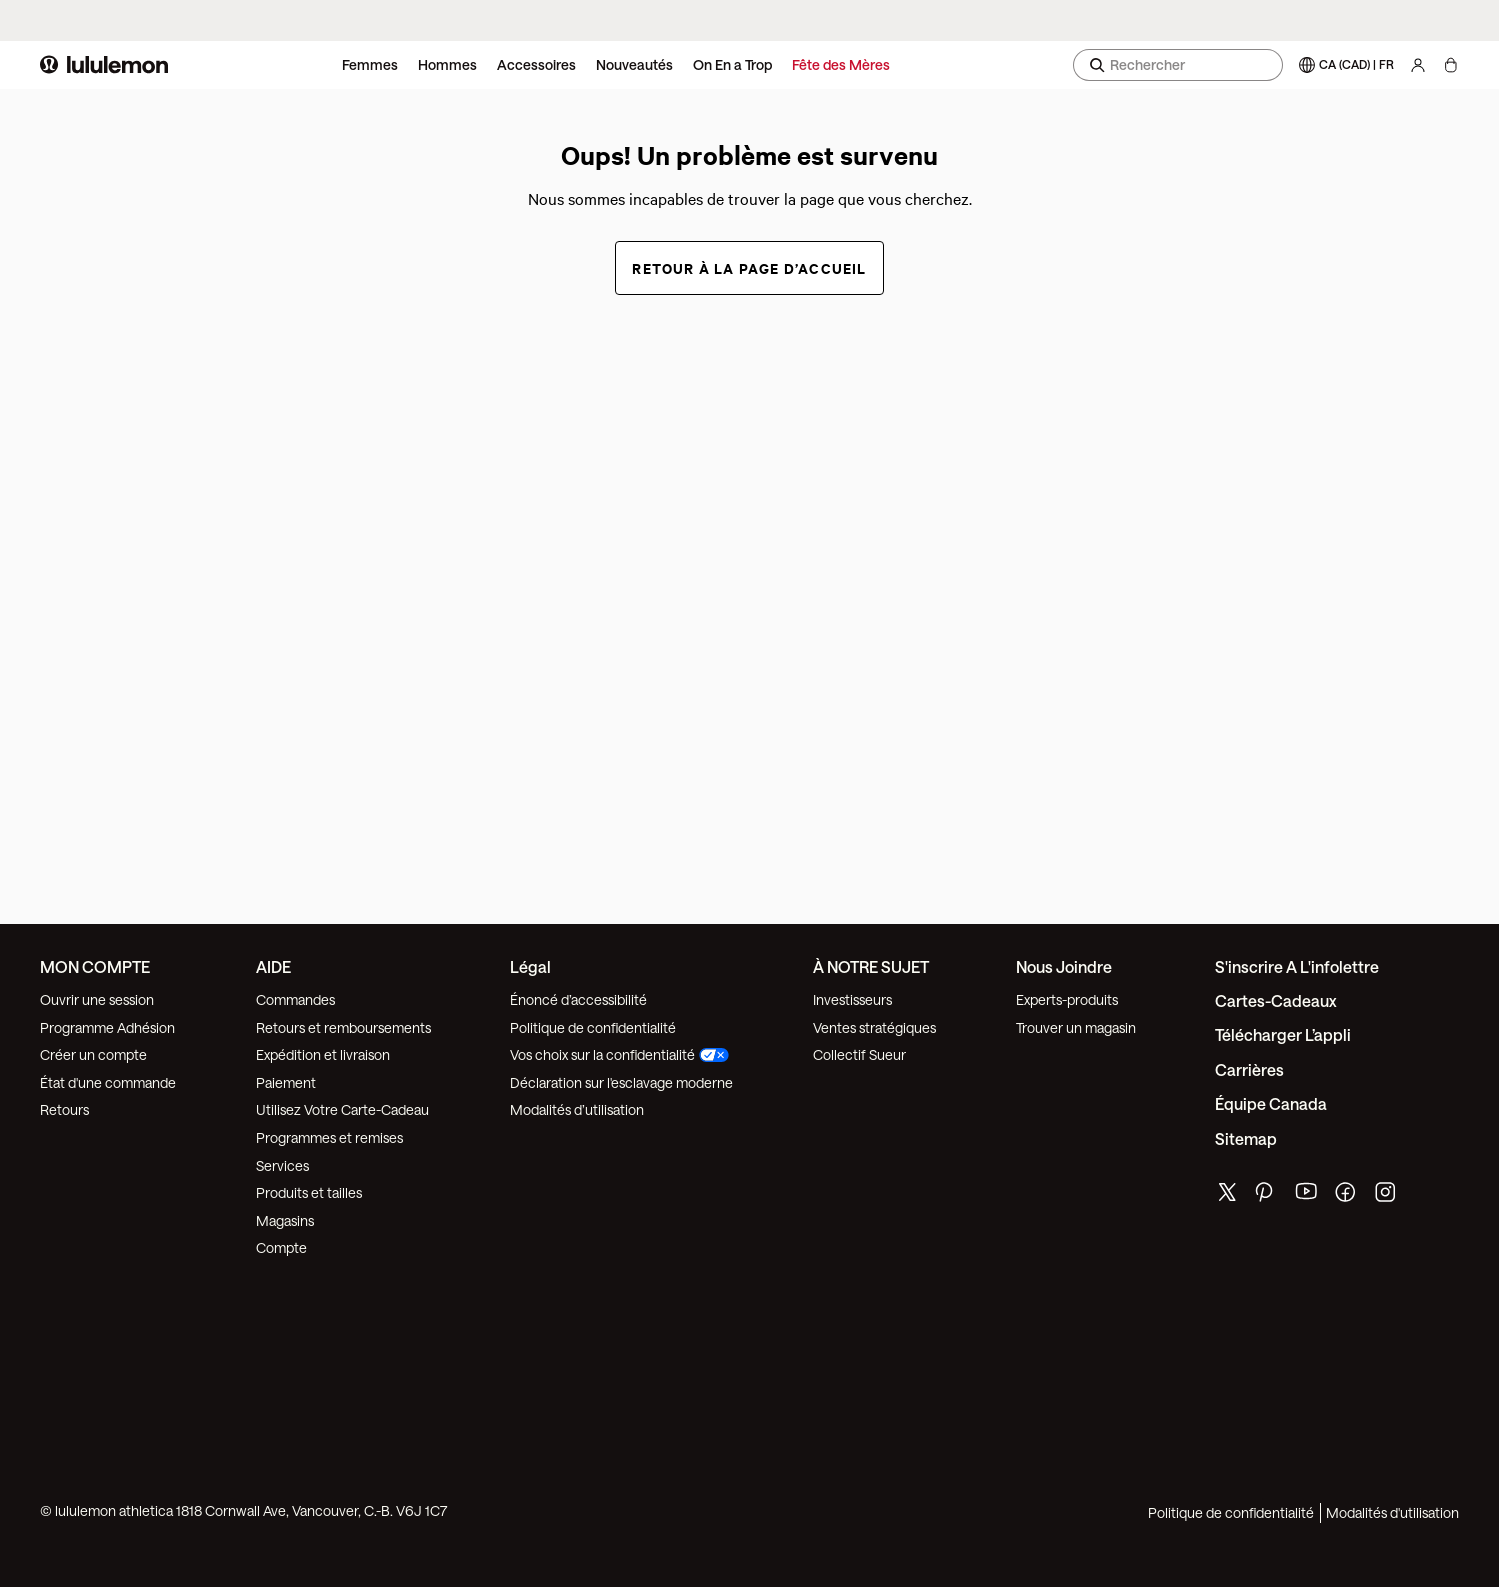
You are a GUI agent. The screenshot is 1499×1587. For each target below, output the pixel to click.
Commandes (295, 999)
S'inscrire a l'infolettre (1297, 966)
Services (282, 1165)
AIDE (273, 966)
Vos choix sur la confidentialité (619, 1054)
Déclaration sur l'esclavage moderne (621, 1082)
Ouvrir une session (97, 999)
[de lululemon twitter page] (1227, 1194)
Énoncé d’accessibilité (578, 999)
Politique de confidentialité (593, 1027)
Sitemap (1246, 1138)
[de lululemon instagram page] (1387, 1196)
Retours (64, 1109)
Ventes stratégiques (874, 1027)
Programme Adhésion (107, 1027)
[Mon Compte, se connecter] (1418, 65)
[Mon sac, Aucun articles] (1450, 65)
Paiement (286, 1082)
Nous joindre (1064, 966)
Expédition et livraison (323, 1054)
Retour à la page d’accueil (749, 267)
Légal (530, 966)
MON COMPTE (95, 966)
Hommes (447, 64)
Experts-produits (1067, 999)
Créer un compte (93, 1054)
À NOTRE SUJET (871, 966)
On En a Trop (732, 64)
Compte (283, 1247)
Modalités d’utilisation (577, 1109)
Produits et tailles (309, 1192)
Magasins (285, 1220)
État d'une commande (108, 1082)
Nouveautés (634, 64)
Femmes (370, 64)
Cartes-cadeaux (1276, 1000)
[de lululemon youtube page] (1307, 1196)
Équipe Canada (1271, 1103)
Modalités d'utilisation (1392, 1512)
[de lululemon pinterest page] (1267, 1196)
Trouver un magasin (1076, 1027)
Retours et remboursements (343, 1027)
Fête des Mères (841, 64)
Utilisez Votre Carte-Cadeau (342, 1109)
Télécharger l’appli (1283, 1034)
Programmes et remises (329, 1137)
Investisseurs (852, 999)
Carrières (1249, 1069)
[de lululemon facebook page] (1347, 1196)
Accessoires (536, 64)
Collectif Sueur (859, 1054)
